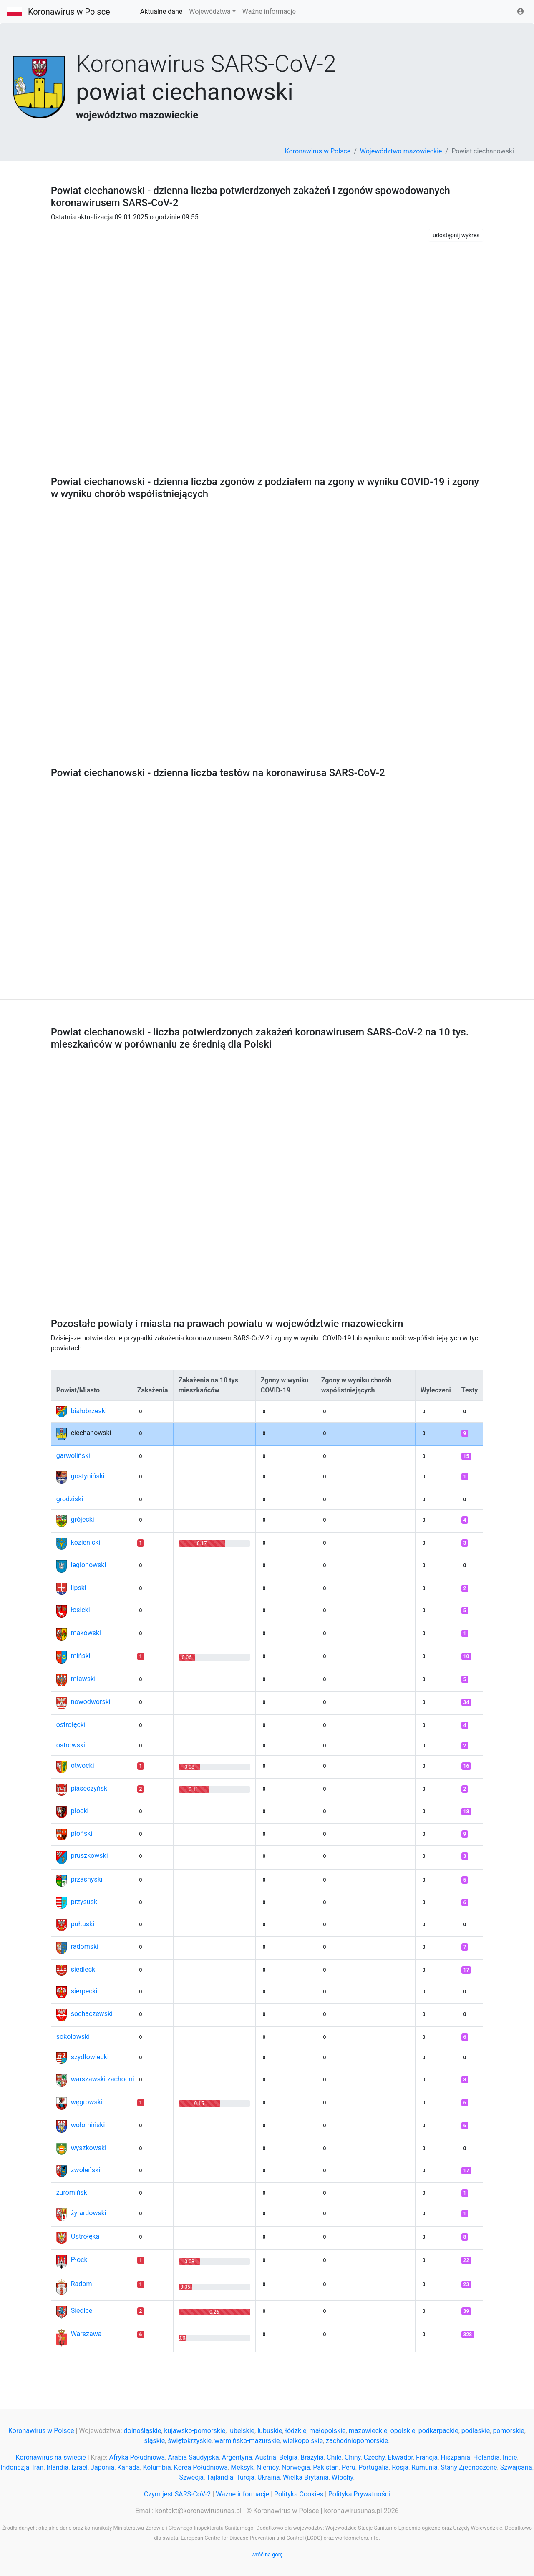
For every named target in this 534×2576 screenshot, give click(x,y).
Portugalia (373, 2467)
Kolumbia (157, 2467)
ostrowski (70, 1745)
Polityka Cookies (298, 2494)
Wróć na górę (266, 2554)
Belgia (288, 2457)
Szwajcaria (516, 2467)
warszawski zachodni (102, 2079)
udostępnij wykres (456, 235)
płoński (82, 1833)
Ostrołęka (85, 2236)
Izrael (79, 2467)
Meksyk (242, 2467)
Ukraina (268, 2477)
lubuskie (269, 2431)
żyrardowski (88, 2213)
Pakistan (326, 2467)
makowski (86, 1633)
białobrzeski (89, 1411)
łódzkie (296, 2431)
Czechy (374, 2457)
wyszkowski (88, 2148)
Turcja (245, 2477)
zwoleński (86, 2170)
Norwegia (296, 2467)
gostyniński (88, 1476)
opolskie (403, 2431)
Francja (427, 2457)
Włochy (342, 2477)
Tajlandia (220, 2477)
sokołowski (73, 2037)
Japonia (102, 2467)
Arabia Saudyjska (193, 2457)
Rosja (400, 2467)
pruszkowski (89, 1856)
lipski (78, 1588)
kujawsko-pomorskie (194, 2431)
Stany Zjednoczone (469, 2467)
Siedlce (82, 2311)
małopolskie (328, 2431)
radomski (84, 1946)
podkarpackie (438, 2431)
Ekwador (400, 2457)
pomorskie (508, 2431)
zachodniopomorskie (357, 2441)
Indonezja (14, 2467)
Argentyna (237, 2457)
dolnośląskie (142, 2431)
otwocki (82, 1765)
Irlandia (57, 2467)
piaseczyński (90, 1788)
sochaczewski (92, 2014)
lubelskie (241, 2431)
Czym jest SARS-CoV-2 (177, 2494)
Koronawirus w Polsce (69, 12)
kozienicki (86, 1542)
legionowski (88, 1565)
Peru (348, 2467)
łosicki (80, 1610)
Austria (265, 2457)
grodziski (69, 1499)
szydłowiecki (90, 2057)
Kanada (128, 2467)
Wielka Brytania (306, 2477)
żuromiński (72, 2193)
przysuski (85, 1902)
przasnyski (87, 1879)
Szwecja (191, 2477)
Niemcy (268, 2467)
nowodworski (91, 1702)
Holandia (486, 2457)
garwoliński (73, 1456)
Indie (510, 2457)
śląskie (154, 2441)
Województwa (209, 11)
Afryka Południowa (137, 2457)
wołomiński (88, 2125)
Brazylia (312, 2457)
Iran (37, 2467)
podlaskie (475, 2431)
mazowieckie (368, 2431)
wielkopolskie (303, 2441)
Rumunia (424, 2467)
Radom (81, 2284)
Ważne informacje (269, 11)
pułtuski (82, 1924)
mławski (83, 1679)
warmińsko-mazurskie (247, 2441)
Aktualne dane (161, 11)
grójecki (82, 1519)
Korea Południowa (201, 2467)
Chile (334, 2457)
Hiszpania (455, 2457)
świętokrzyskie (190, 2441)
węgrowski (87, 2102)
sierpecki (84, 1991)
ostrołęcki (71, 1725)
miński (81, 1656)
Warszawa (86, 2334)
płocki (80, 1811)
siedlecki (84, 1969)
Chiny (353, 2457)
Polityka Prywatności (359, 2494)
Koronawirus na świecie (50, 2457)
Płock (79, 2260)
